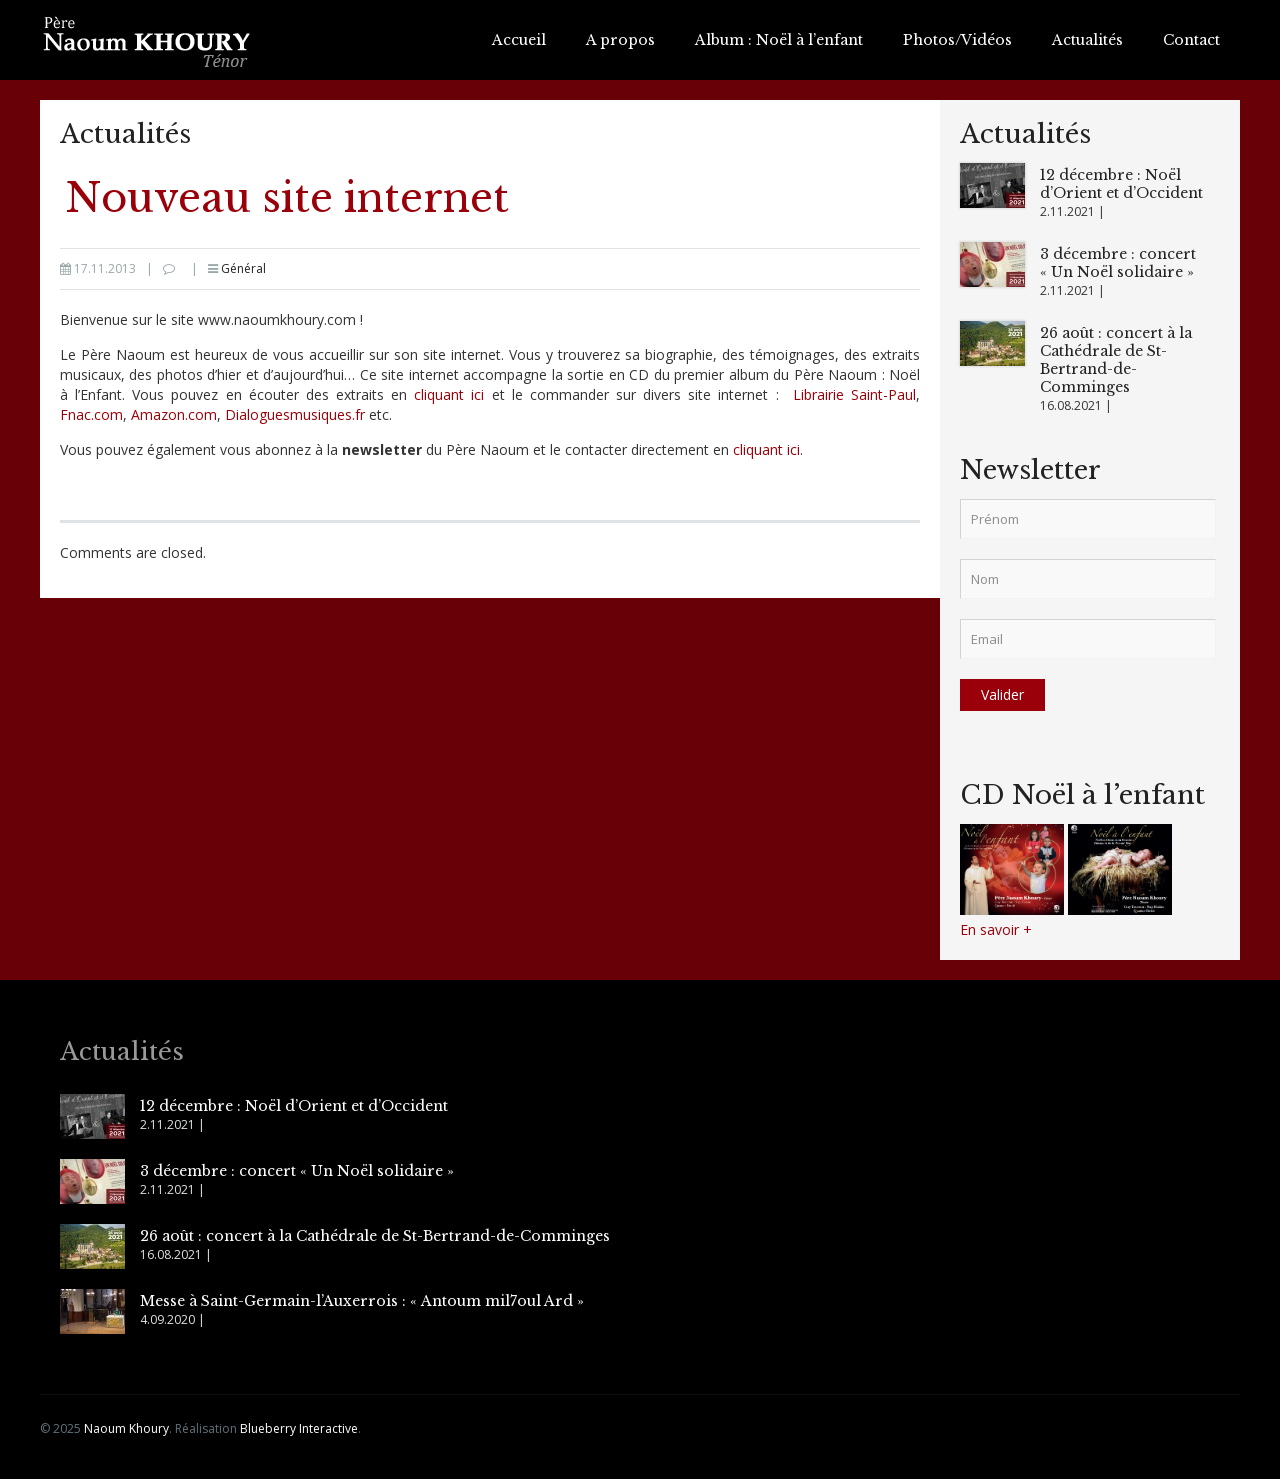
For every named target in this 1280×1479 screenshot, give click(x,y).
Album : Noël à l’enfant (779, 40)
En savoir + (996, 929)
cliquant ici (449, 394)
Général (243, 268)
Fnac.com (91, 414)
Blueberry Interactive (299, 1428)
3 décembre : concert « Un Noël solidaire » (1118, 263)
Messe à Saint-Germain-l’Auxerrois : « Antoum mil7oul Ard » (362, 1301)
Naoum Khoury (126, 1428)
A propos (620, 40)
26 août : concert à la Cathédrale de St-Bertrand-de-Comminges (1116, 360)
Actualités (1087, 40)
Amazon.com (174, 414)
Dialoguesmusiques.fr (295, 414)
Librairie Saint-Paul (854, 394)
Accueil (519, 40)
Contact (1191, 40)
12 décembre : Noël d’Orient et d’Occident (1121, 184)
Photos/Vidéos (957, 40)
